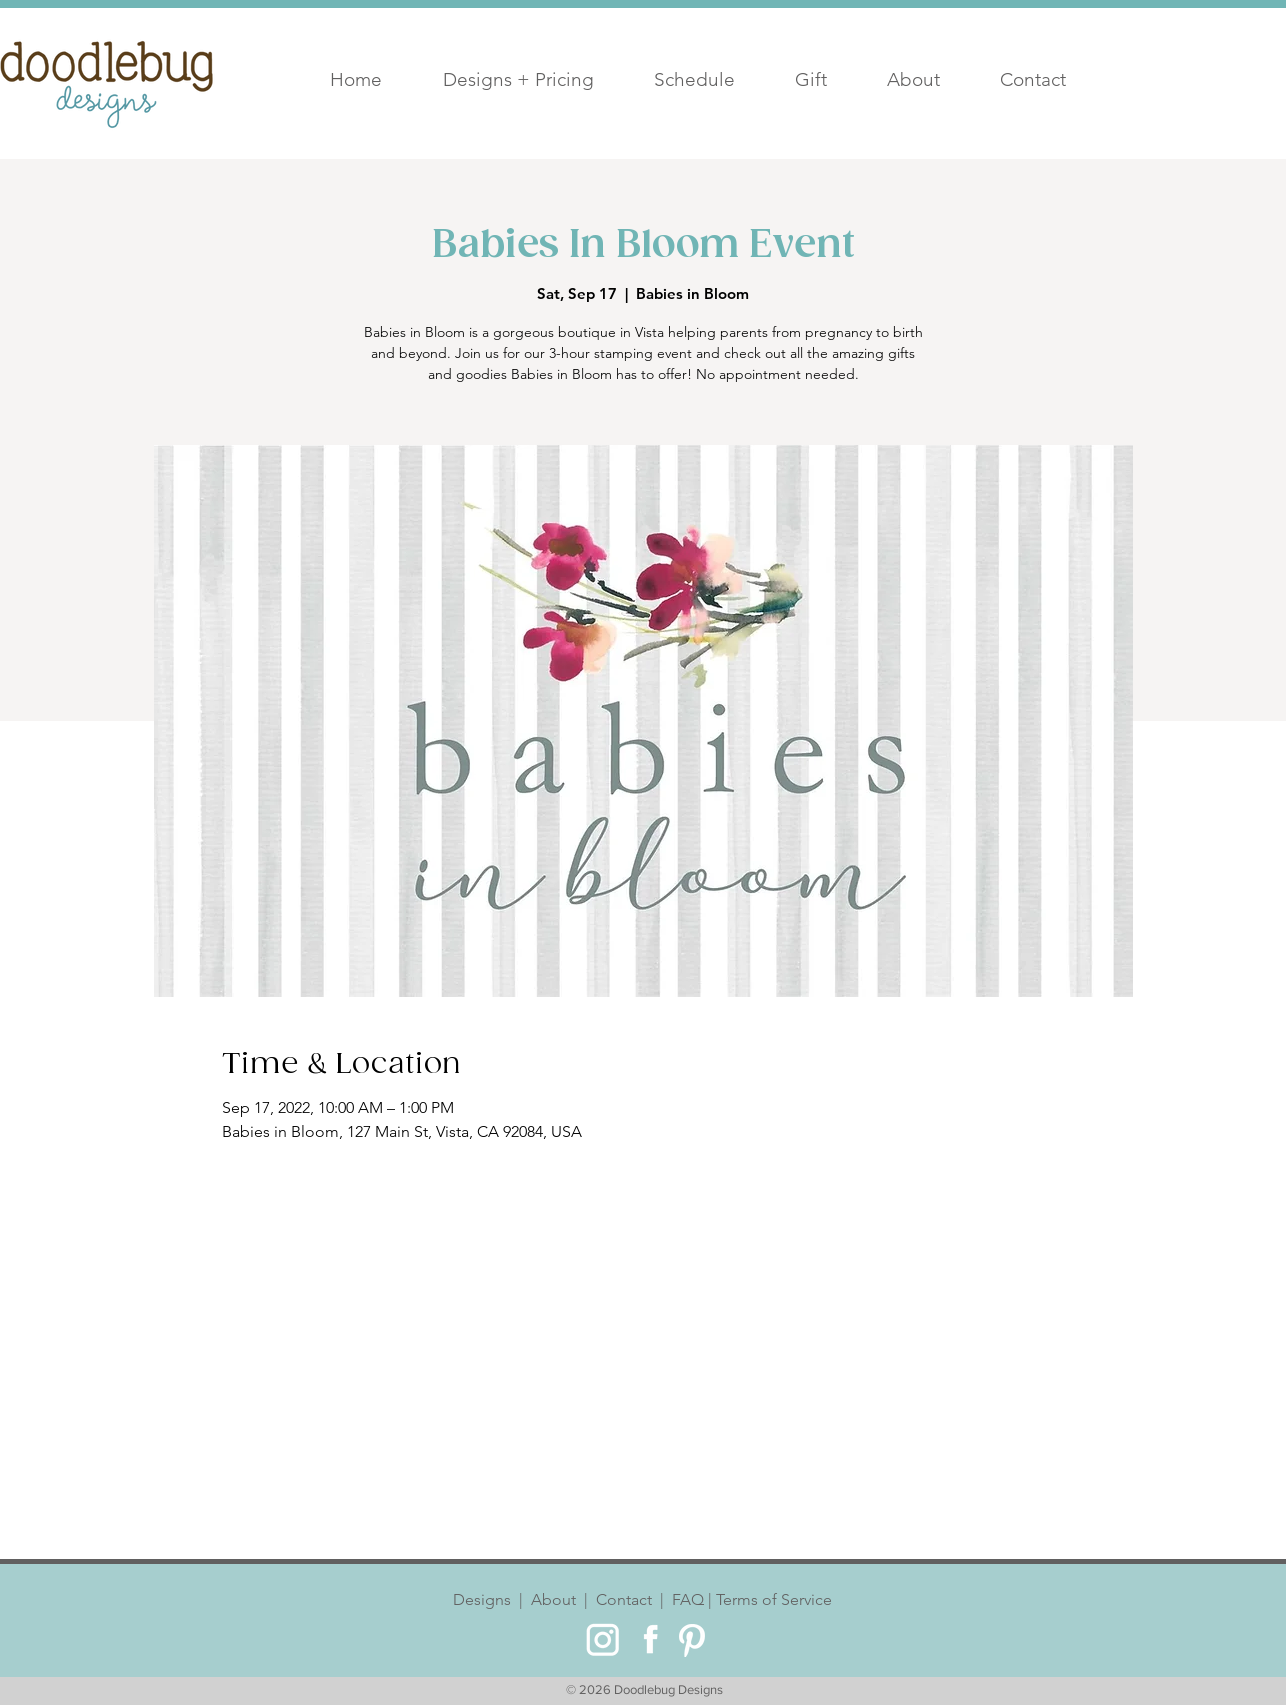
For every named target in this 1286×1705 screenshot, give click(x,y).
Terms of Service (772, 1599)
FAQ (686, 1599)
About (553, 1599)
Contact (624, 1599)
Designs (486, 1599)
